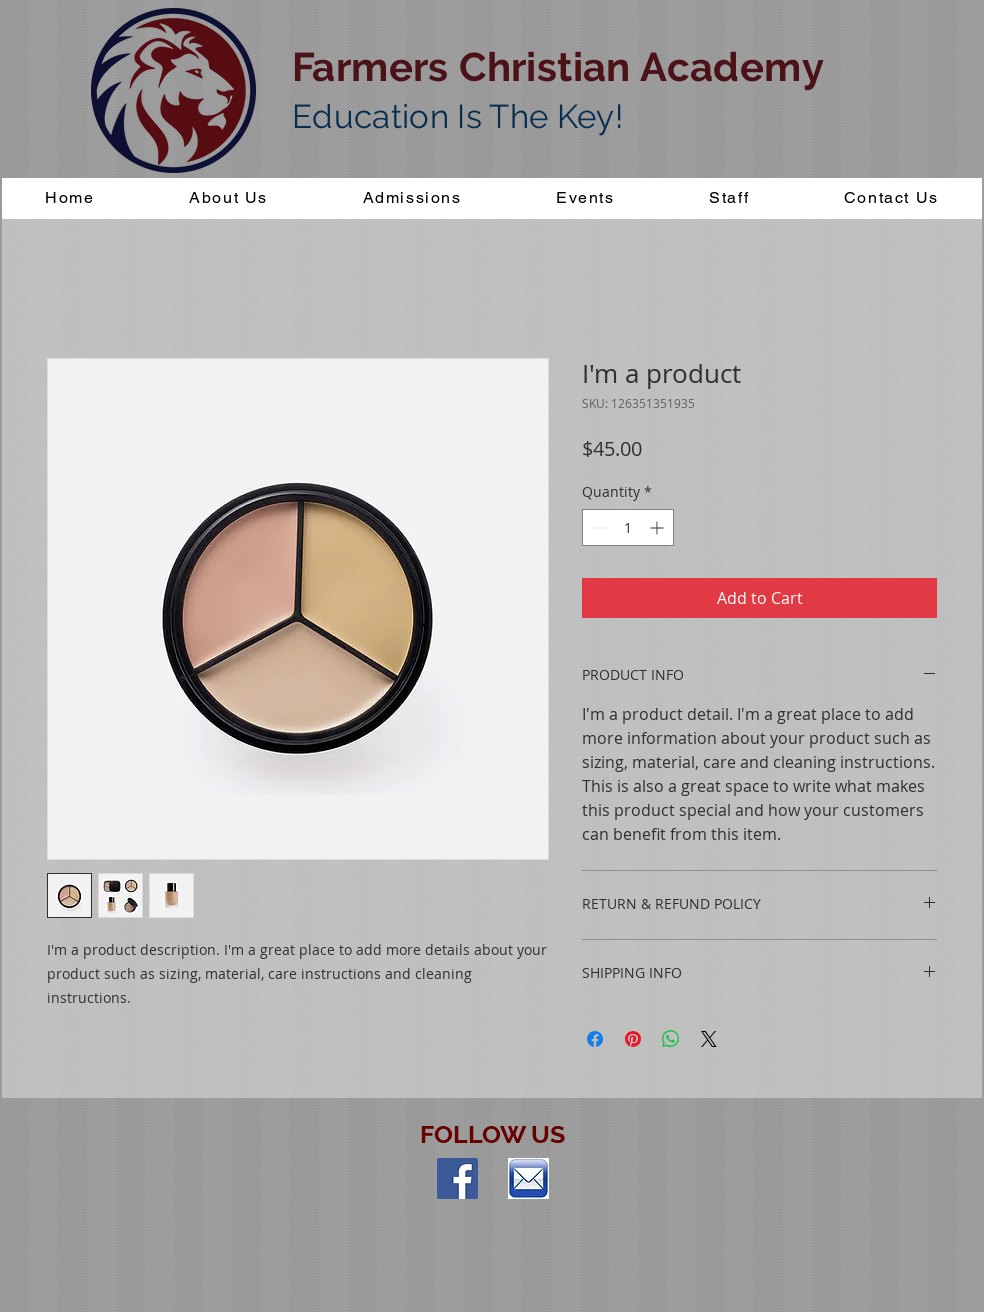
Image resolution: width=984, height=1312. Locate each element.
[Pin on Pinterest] (633, 1039)
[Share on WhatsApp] (671, 1039)
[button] (412, 198)
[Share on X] (709, 1039)
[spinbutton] (628, 527)
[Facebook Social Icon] (457, 1178)
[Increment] (658, 527)
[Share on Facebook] (595, 1039)
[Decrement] (597, 527)
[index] (528, 1178)
